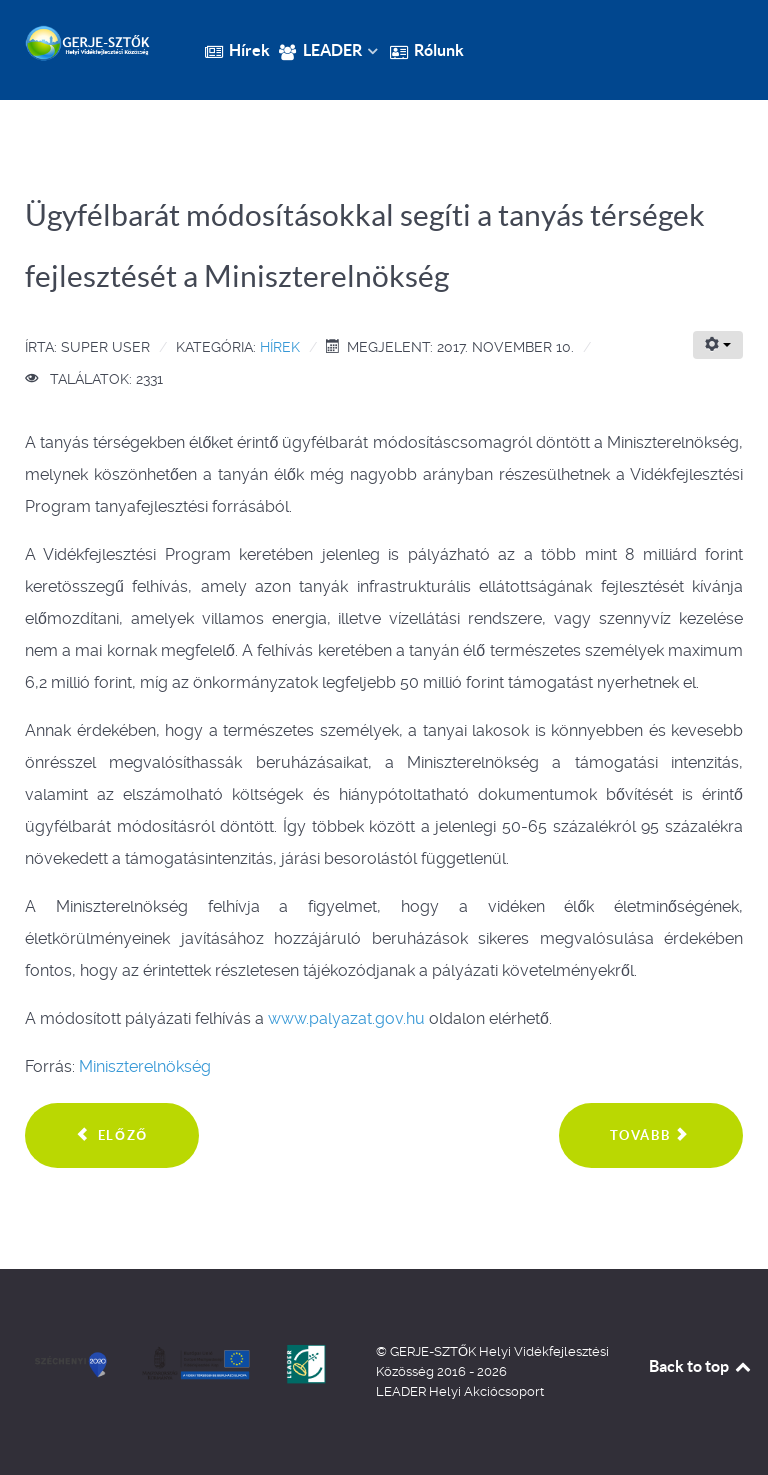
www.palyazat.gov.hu (346, 1018)
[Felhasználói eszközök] (718, 345)
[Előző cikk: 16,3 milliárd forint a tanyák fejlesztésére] (112, 1136)
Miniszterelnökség (145, 1066)
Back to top (701, 1366)
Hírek (280, 347)
